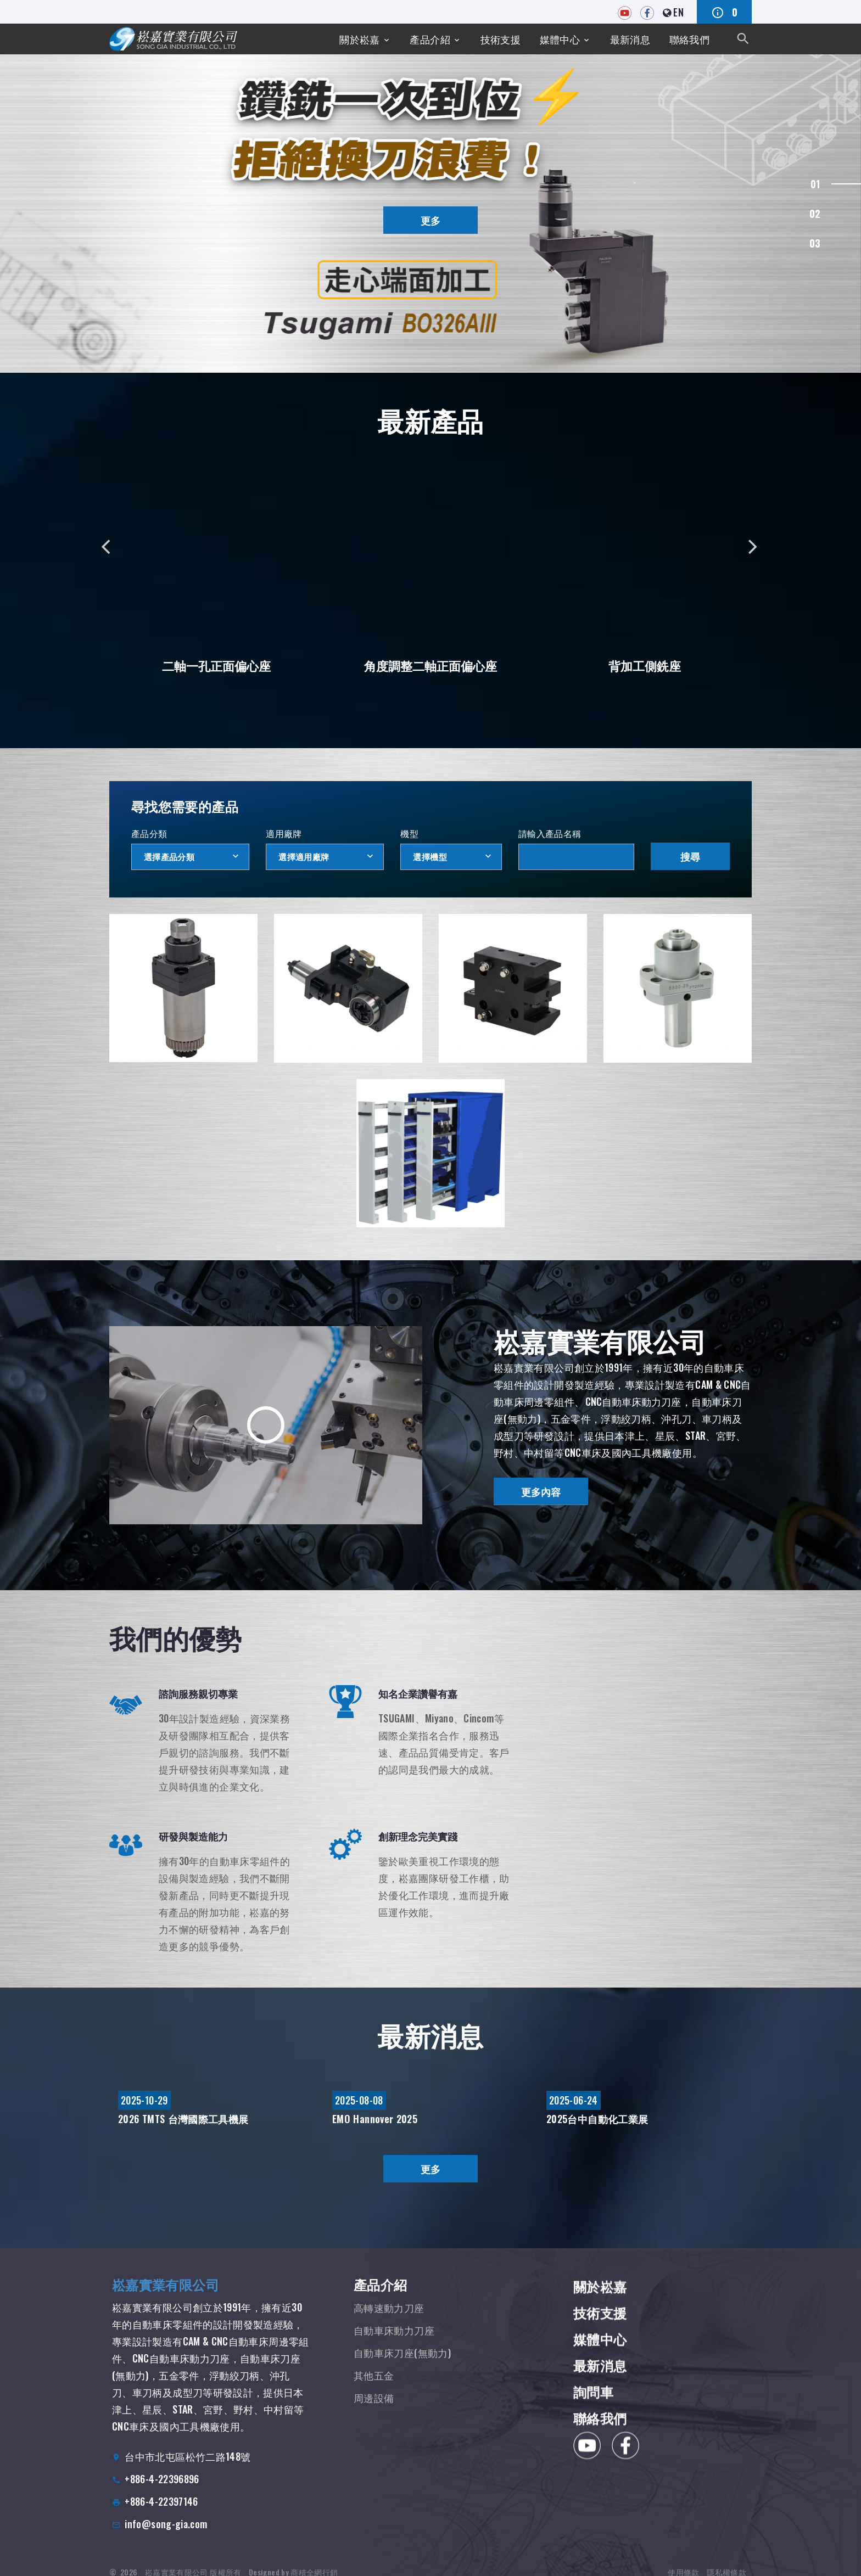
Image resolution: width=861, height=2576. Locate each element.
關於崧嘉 (359, 39)
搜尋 (690, 856)
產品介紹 (430, 39)
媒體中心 (560, 39)
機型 (409, 833)
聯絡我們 (689, 39)
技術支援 (500, 39)
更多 (430, 220)
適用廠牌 (283, 833)
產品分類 (149, 833)
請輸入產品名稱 (550, 833)
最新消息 (630, 39)
